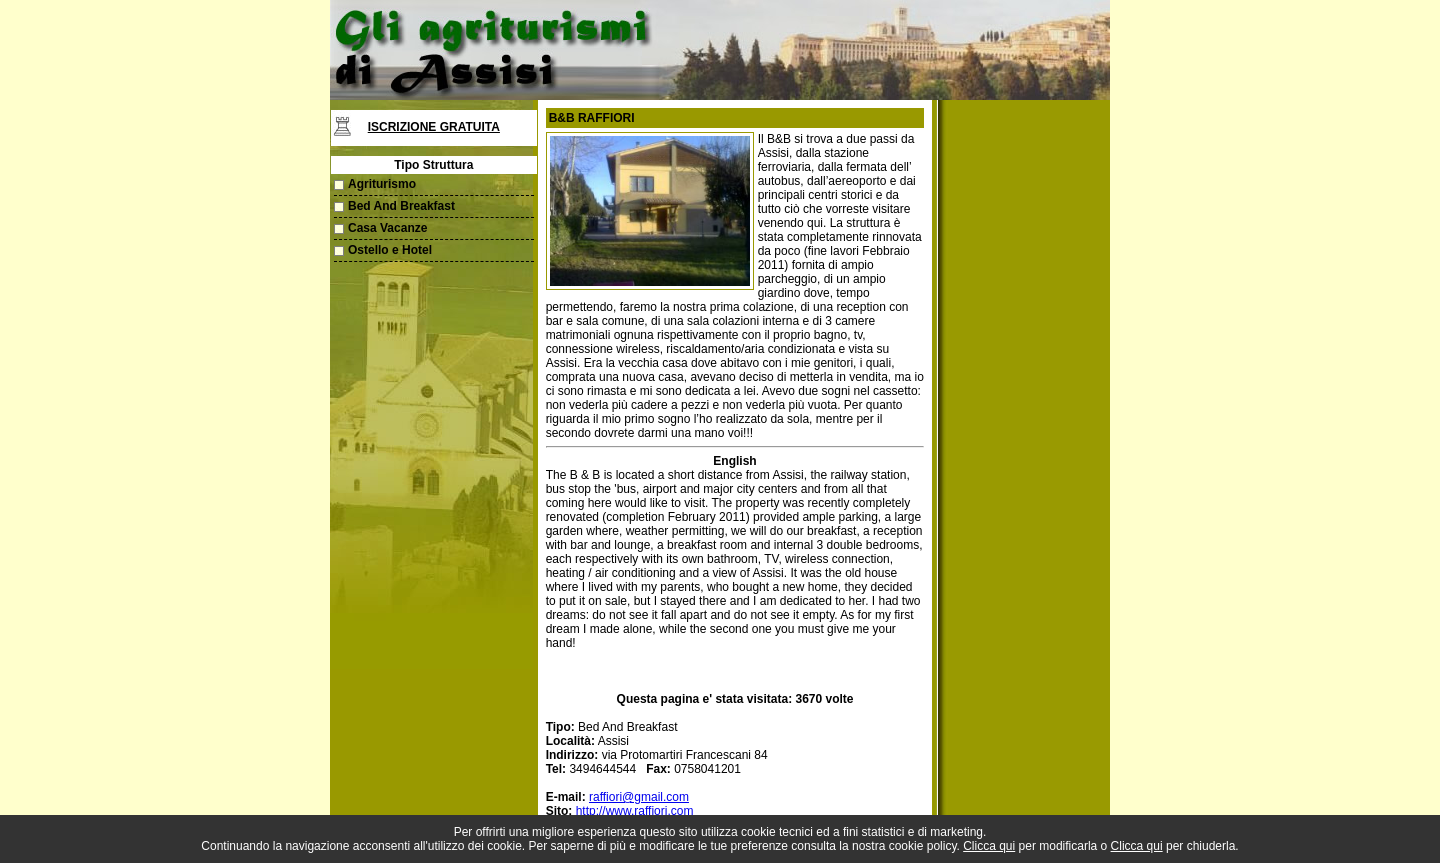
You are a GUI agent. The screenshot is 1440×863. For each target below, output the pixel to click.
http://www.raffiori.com (635, 811)
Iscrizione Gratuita (434, 127)
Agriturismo (382, 184)
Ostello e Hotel (390, 250)
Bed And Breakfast (401, 206)
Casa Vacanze (387, 228)
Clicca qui (989, 846)
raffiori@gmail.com (639, 797)
